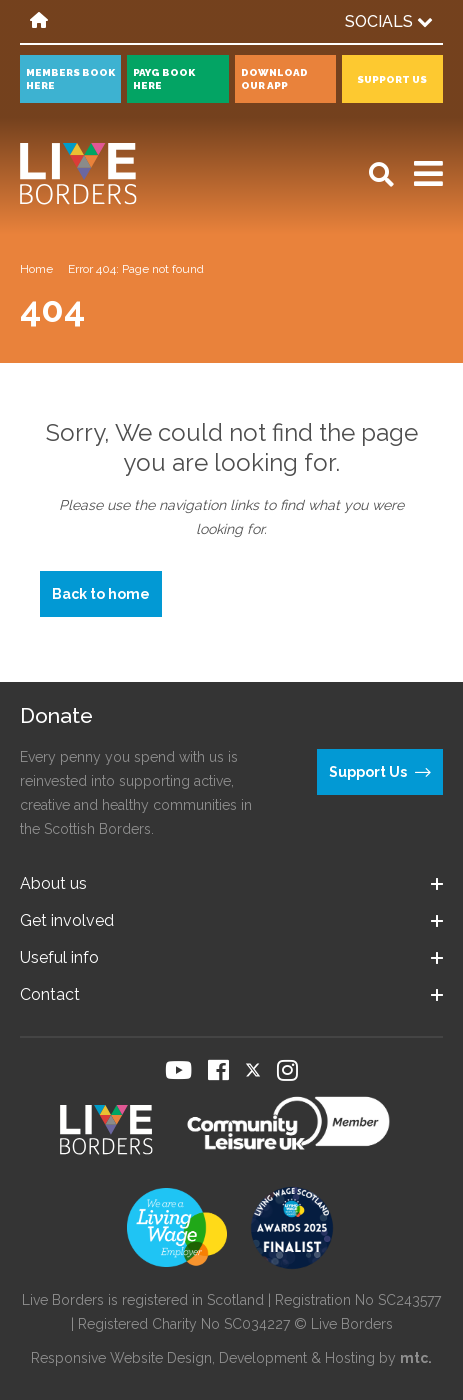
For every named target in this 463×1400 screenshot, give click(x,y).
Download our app (274, 79)
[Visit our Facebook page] (218, 1070)
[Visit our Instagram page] (287, 1070)
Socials (389, 21)
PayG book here (164, 79)
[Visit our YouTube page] (178, 1070)
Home (36, 269)
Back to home (101, 594)
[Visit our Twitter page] (253, 1070)
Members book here (70, 79)
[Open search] (381, 174)
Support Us (392, 79)
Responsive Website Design (121, 1358)
